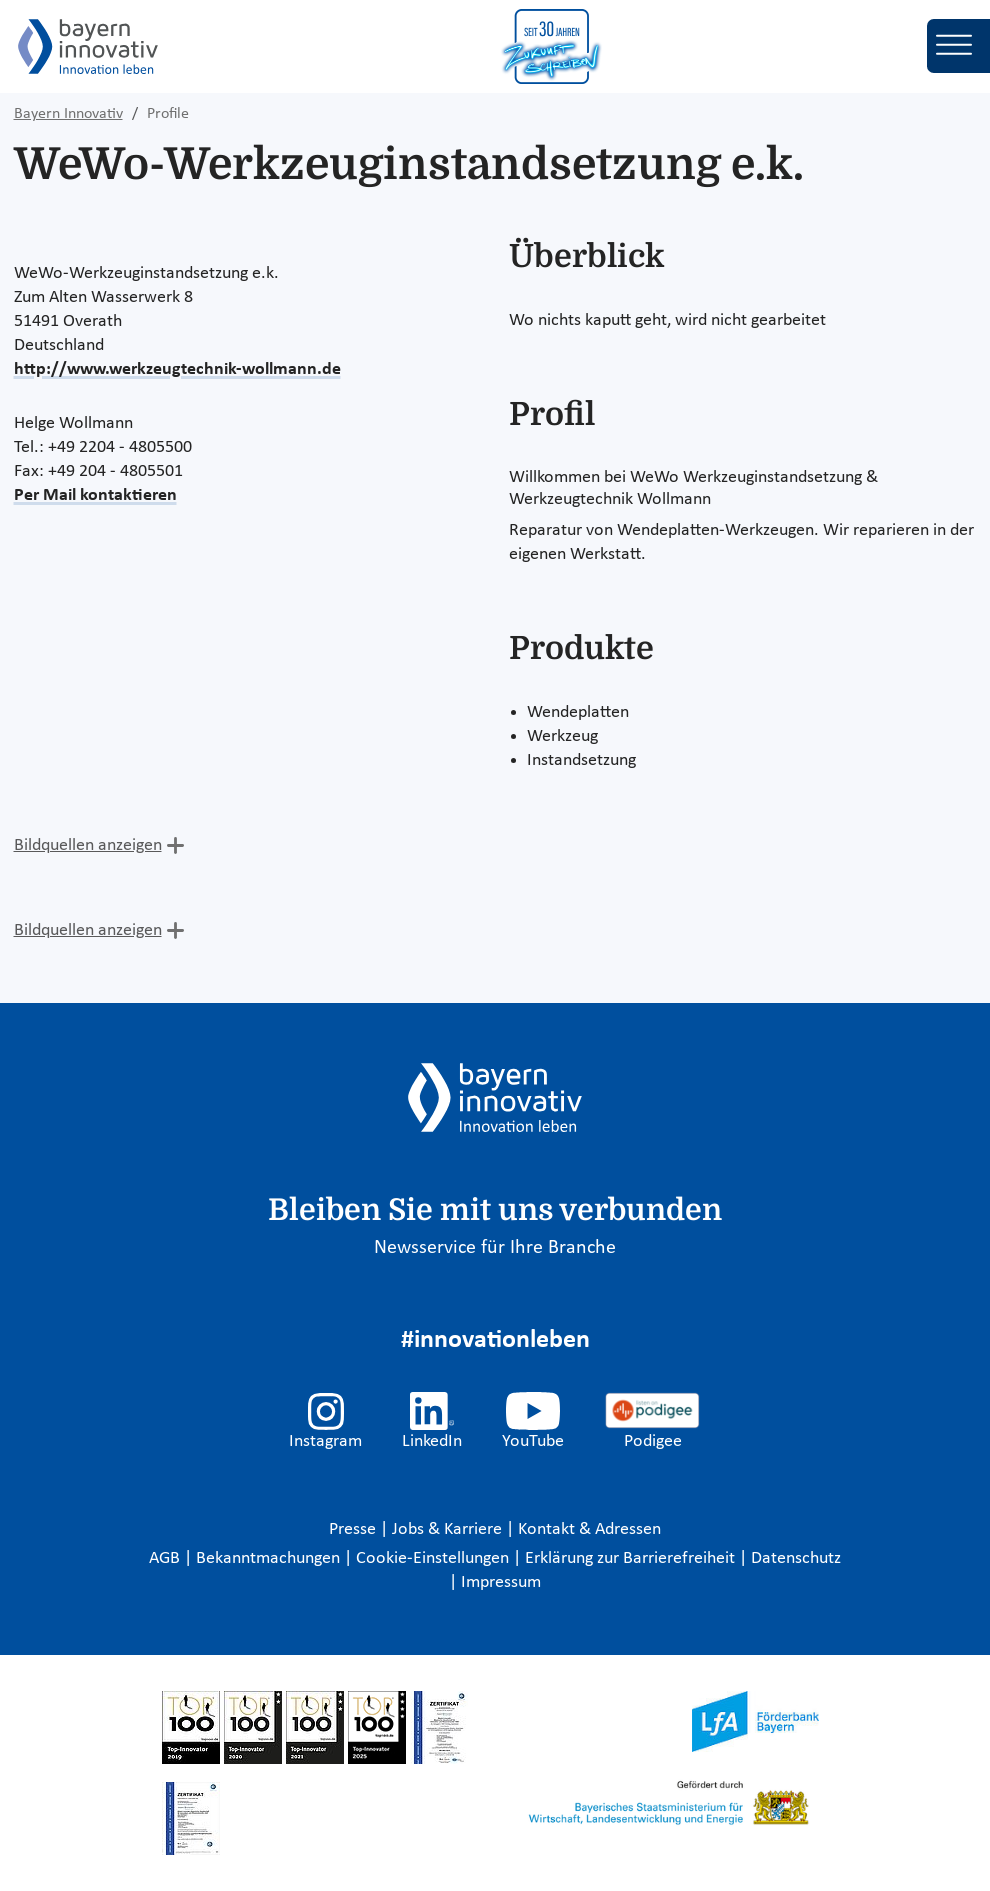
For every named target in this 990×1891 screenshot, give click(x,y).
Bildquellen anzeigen (88, 845)
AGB (166, 1558)
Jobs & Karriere (449, 1529)
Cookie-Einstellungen (432, 1558)
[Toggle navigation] (958, 46)
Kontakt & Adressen (589, 1529)
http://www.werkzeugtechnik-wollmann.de (177, 369)
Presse (354, 1529)
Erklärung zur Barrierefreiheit (632, 1558)
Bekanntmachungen (270, 1558)
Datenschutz (796, 1558)
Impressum (501, 1582)
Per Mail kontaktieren (95, 495)
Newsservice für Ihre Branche (495, 1248)
